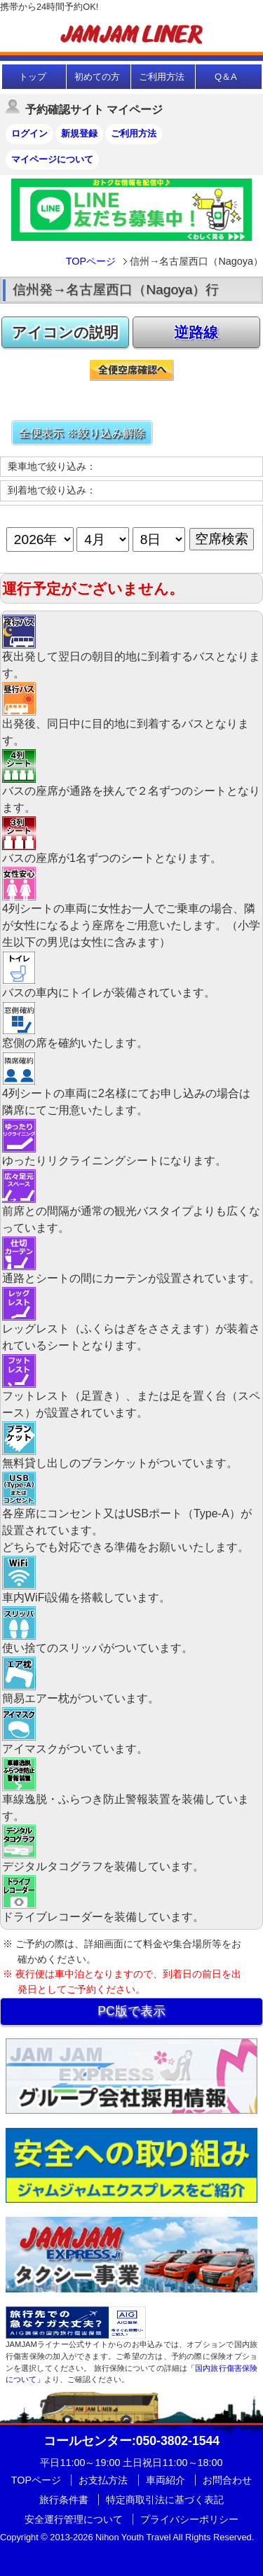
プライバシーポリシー (189, 2519)
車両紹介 (165, 2480)
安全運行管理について (74, 2519)
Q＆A (226, 76)
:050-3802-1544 (131, 2441)
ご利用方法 (161, 76)
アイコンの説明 (65, 332)
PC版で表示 (131, 2011)
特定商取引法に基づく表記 (165, 2499)
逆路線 (196, 332)
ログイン (29, 133)
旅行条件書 (63, 2499)
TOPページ (91, 261)
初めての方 (97, 76)
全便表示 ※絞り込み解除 (82, 433)
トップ (32, 76)
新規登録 (79, 133)
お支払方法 (103, 2480)
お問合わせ (227, 2480)
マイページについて (52, 159)
